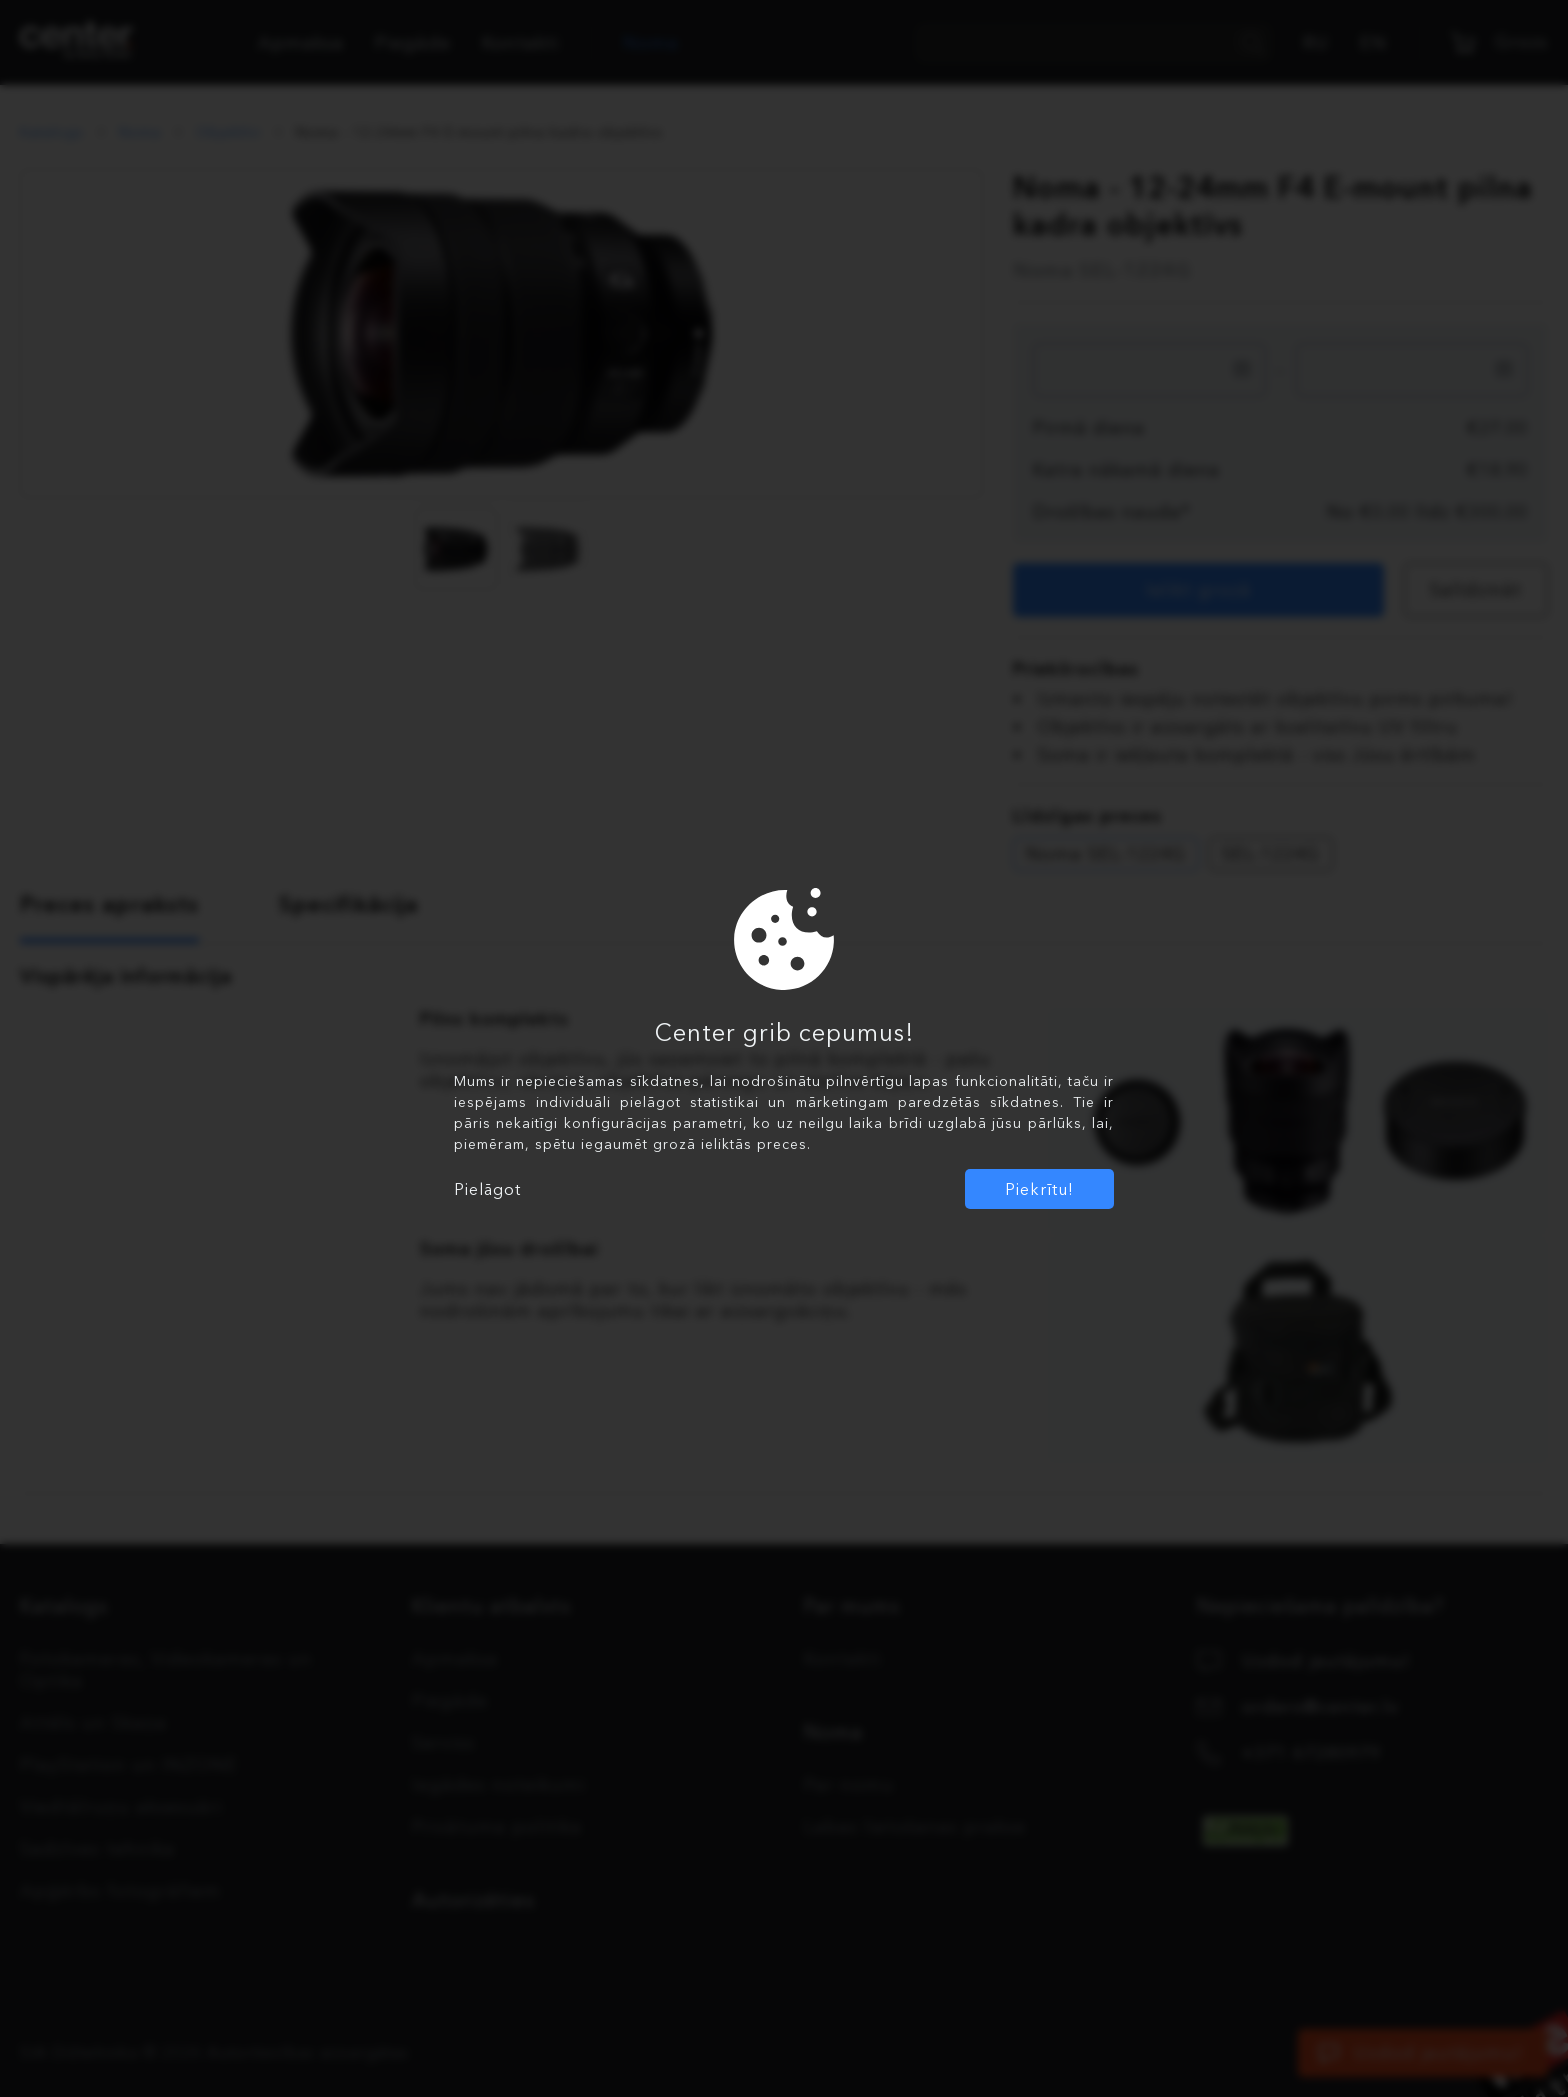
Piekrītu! (1039, 1189)
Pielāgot (487, 1189)
